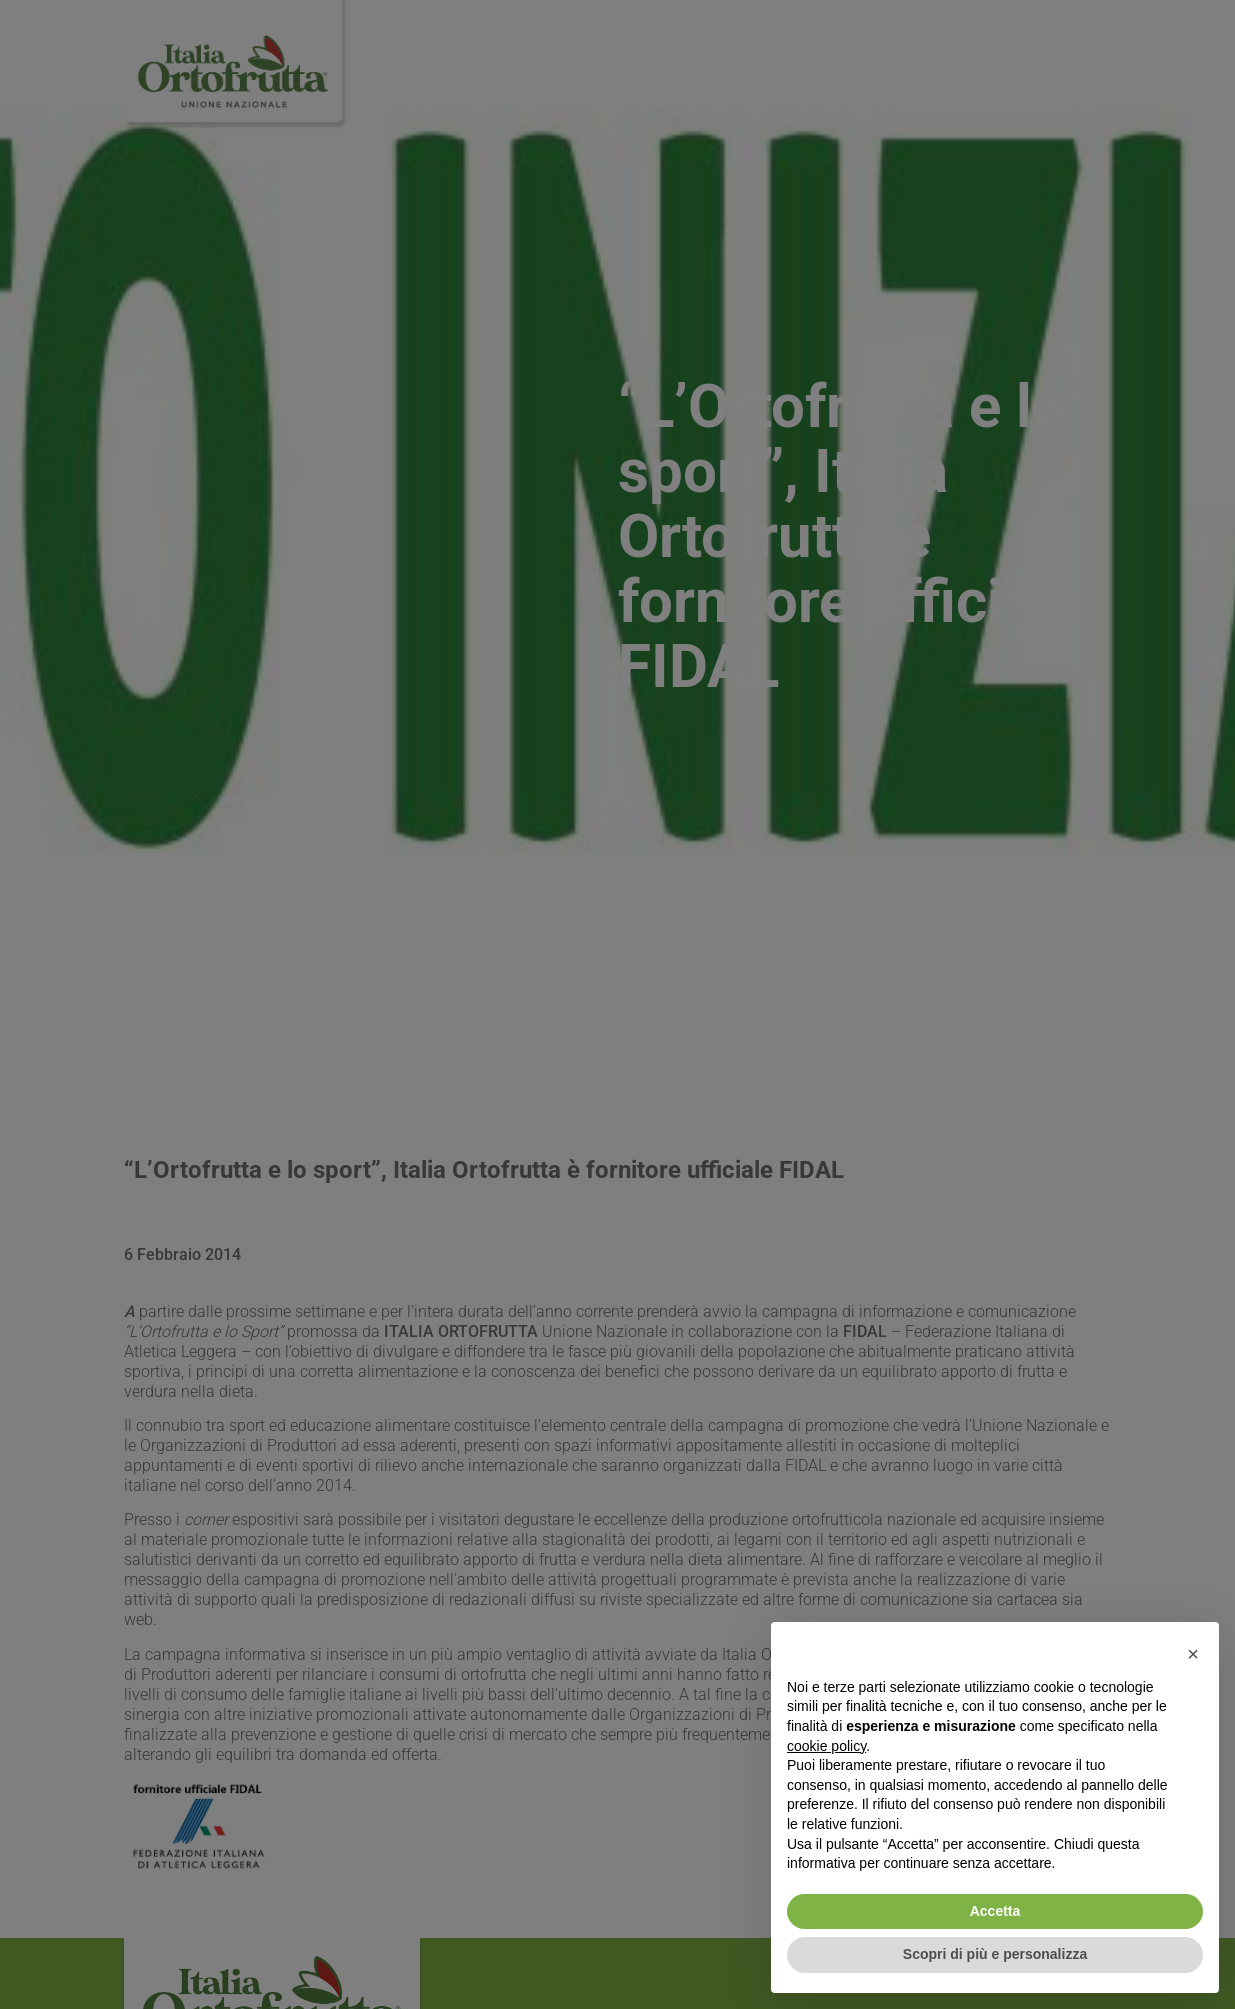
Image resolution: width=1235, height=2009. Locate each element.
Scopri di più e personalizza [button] (995, 1954)
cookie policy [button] (826, 1746)
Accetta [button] (995, 1911)
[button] (1193, 1654)
